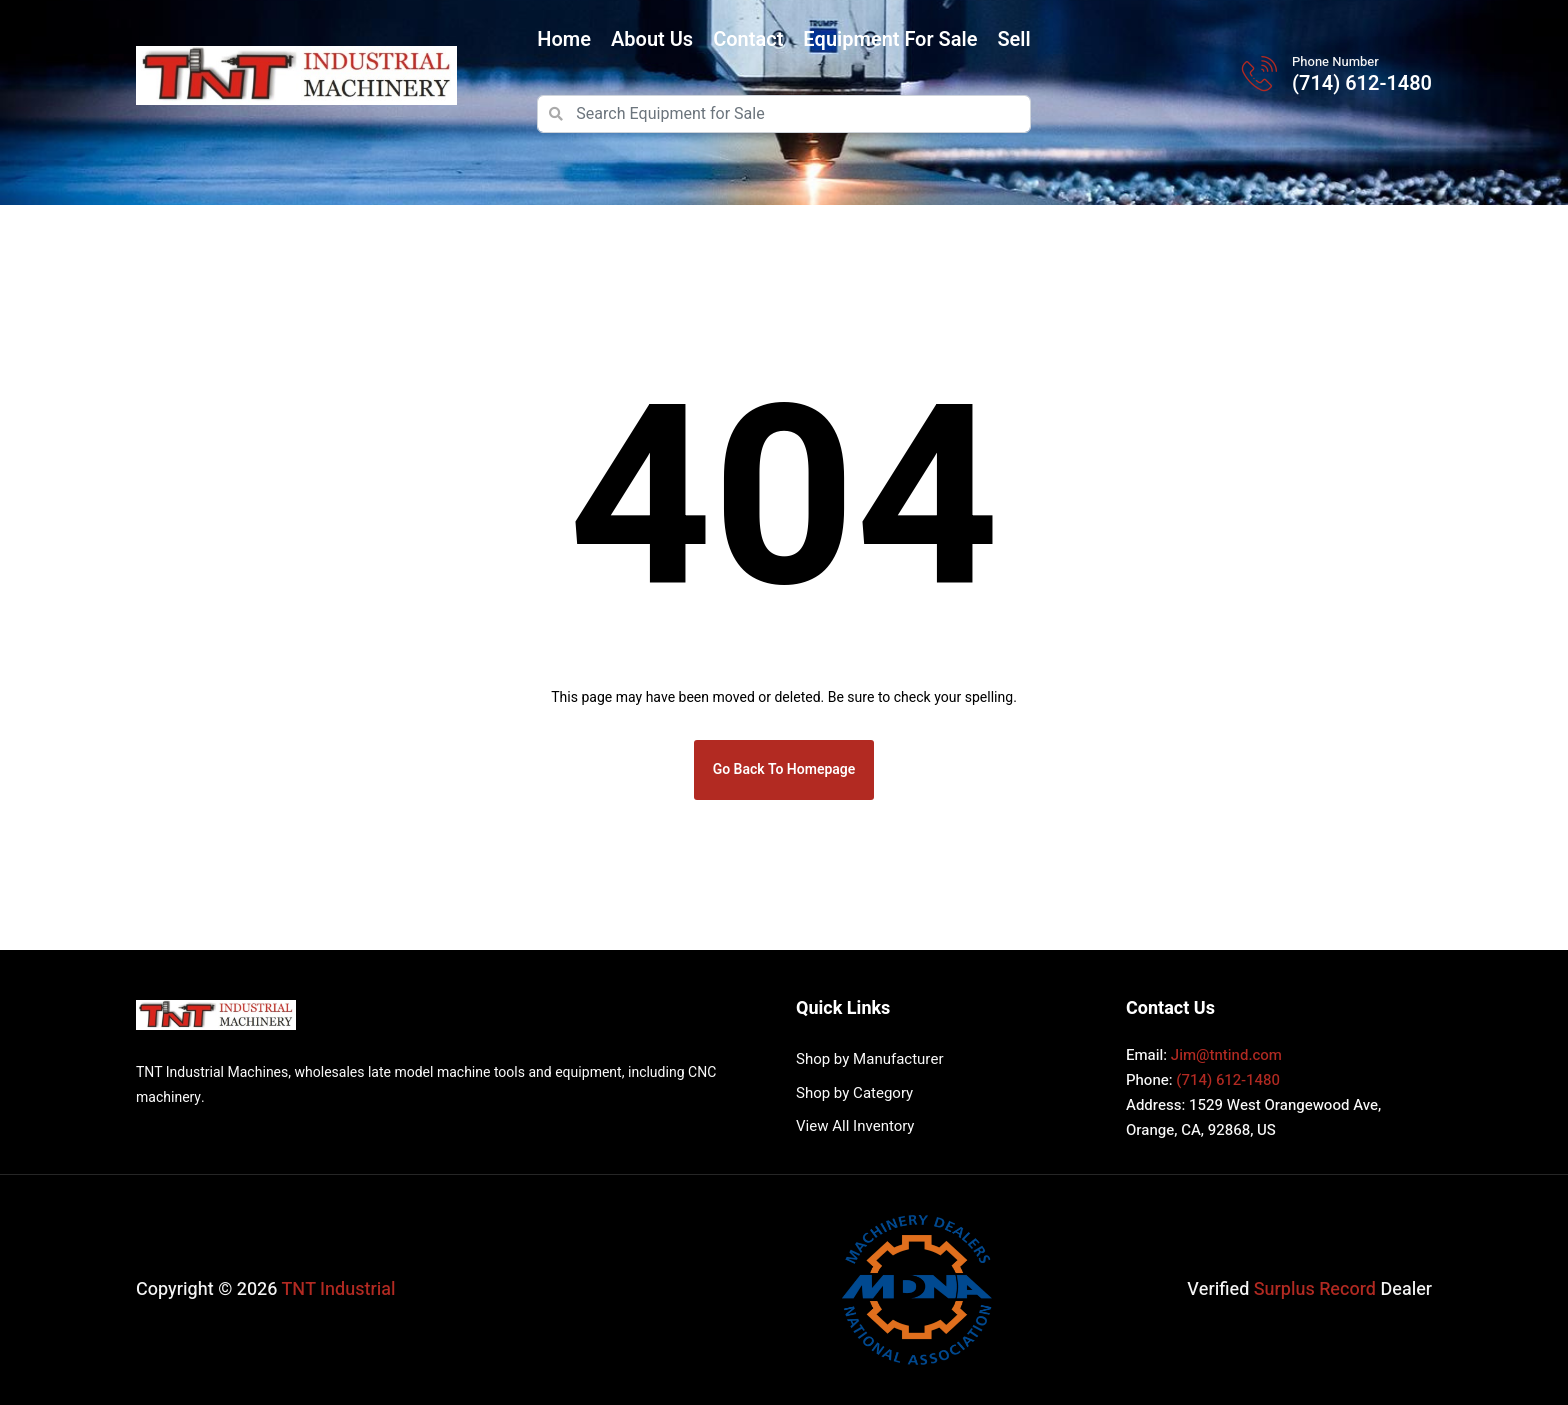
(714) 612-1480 (1362, 84)
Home (564, 39)
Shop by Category (854, 1093)
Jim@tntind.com (1226, 1055)
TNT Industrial (339, 1289)
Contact (748, 39)
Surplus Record (1315, 1289)
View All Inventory (855, 1126)
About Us (652, 39)
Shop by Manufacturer (869, 1059)
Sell (1013, 39)
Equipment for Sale (890, 39)
